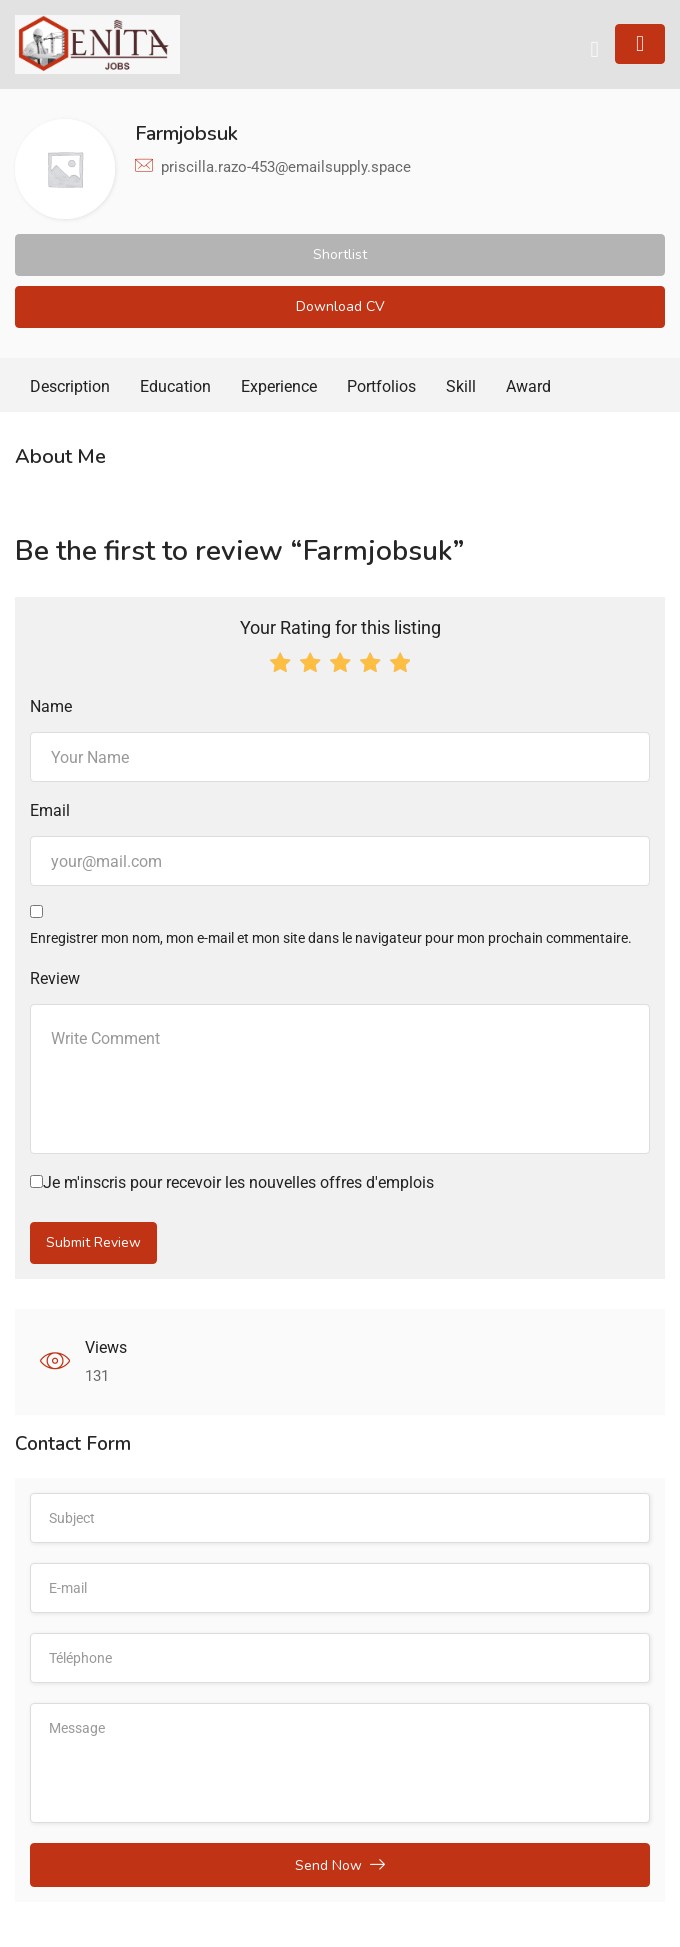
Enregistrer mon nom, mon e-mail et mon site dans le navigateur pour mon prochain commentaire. (331, 938)
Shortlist (340, 254)
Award (528, 386)
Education (175, 386)
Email (50, 810)
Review (55, 978)
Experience (279, 386)
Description (70, 386)
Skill (461, 386)
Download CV (340, 306)
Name (51, 706)
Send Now (340, 1865)
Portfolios (381, 386)
